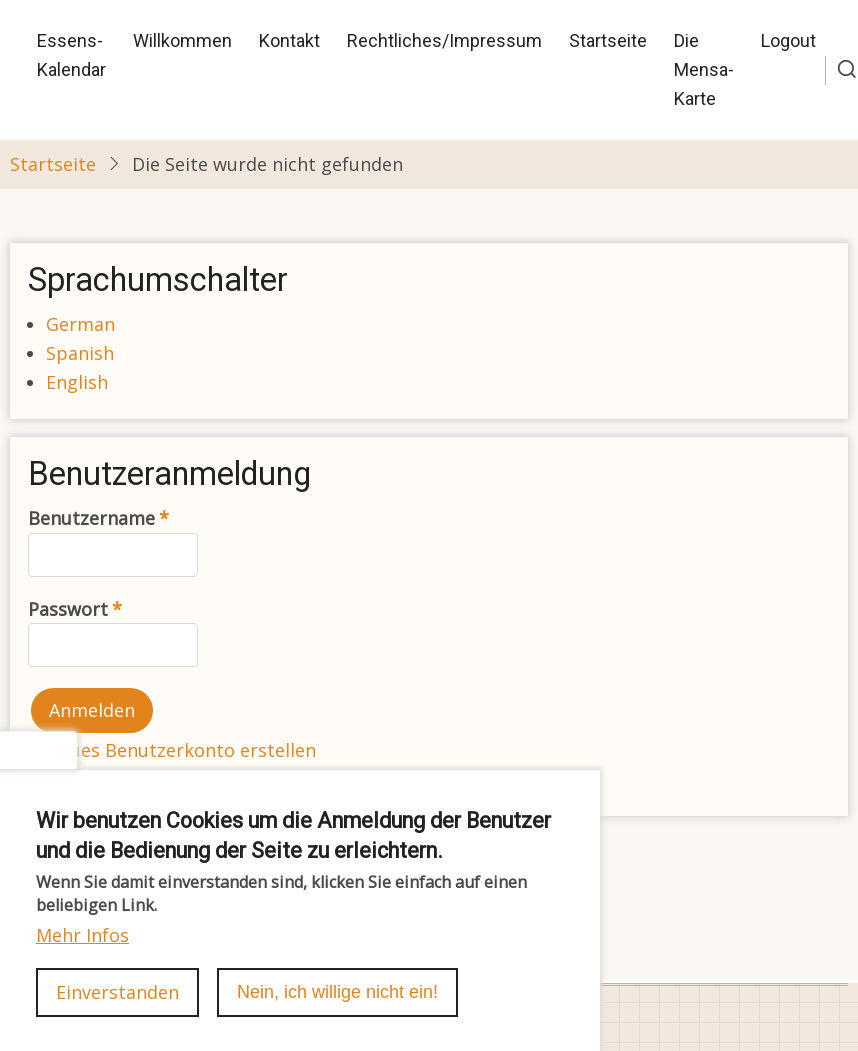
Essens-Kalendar (71, 55)
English (77, 382)
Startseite (608, 40)
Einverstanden (117, 1016)
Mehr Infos (82, 959)
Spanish (80, 353)
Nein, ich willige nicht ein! (337, 1016)
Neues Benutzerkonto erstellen (181, 750)
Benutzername (91, 518)
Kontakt (289, 40)
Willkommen (182, 40)
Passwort (68, 609)
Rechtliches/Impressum (444, 40)
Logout (788, 40)
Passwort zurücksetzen (146, 779)
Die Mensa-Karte (704, 69)
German (80, 324)
